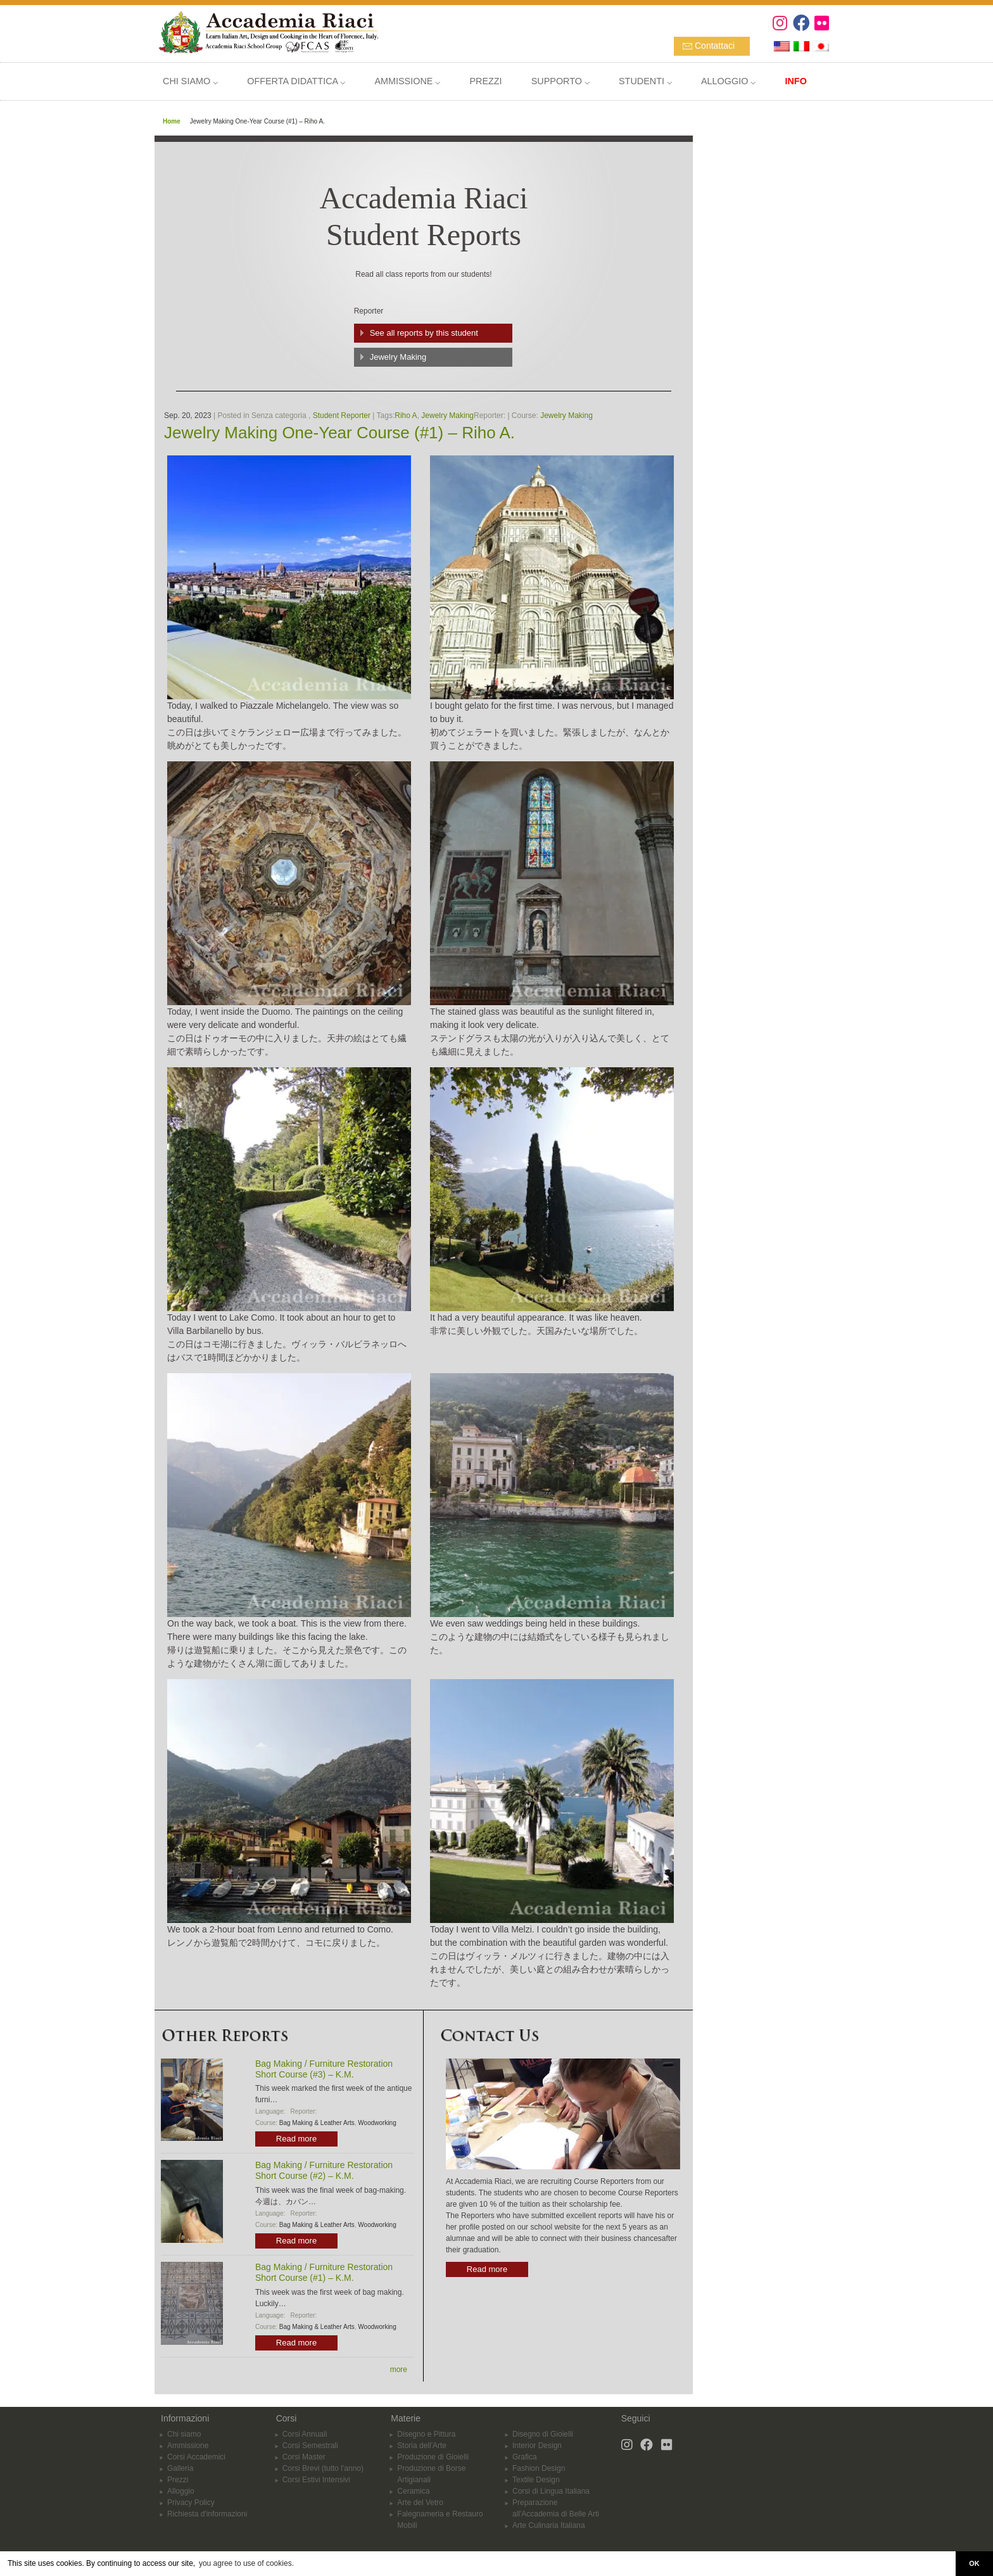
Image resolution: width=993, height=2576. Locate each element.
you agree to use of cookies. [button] (246, 2563)
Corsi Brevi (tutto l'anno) (323, 2468)
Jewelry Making (398, 357)
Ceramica (413, 2491)
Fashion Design (538, 2468)
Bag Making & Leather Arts (317, 2122)
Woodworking (377, 2122)
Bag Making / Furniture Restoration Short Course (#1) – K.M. (324, 2272)
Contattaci (715, 46)
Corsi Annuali (304, 2434)
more (398, 2369)
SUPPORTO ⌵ (560, 81)
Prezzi (177, 2479)
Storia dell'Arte (421, 2445)
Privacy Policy (191, 2502)
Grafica (524, 2456)
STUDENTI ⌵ (645, 81)
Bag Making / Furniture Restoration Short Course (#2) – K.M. (324, 2170)
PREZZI (485, 81)
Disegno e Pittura (426, 2434)
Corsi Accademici (196, 2456)
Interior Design (537, 2445)
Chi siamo (184, 2434)
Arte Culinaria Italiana (548, 2525)
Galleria (180, 2468)
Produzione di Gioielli (433, 2456)
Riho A (406, 415)
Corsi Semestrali (310, 2445)
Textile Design (536, 2479)
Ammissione (187, 2445)
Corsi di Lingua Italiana (551, 2491)
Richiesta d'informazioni (207, 2513)
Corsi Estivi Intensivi (316, 2479)
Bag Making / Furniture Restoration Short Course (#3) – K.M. (324, 2069)
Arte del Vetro (420, 2502)
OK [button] (974, 2563)
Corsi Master (304, 2456)
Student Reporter (341, 415)
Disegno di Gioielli (542, 2434)
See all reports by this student (424, 333)
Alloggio (180, 2491)
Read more (296, 2138)
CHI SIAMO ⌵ (190, 81)
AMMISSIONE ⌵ (407, 81)
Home (171, 121)
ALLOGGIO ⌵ (728, 81)
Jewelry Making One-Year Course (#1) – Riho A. (339, 432)
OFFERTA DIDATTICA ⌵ (296, 81)
